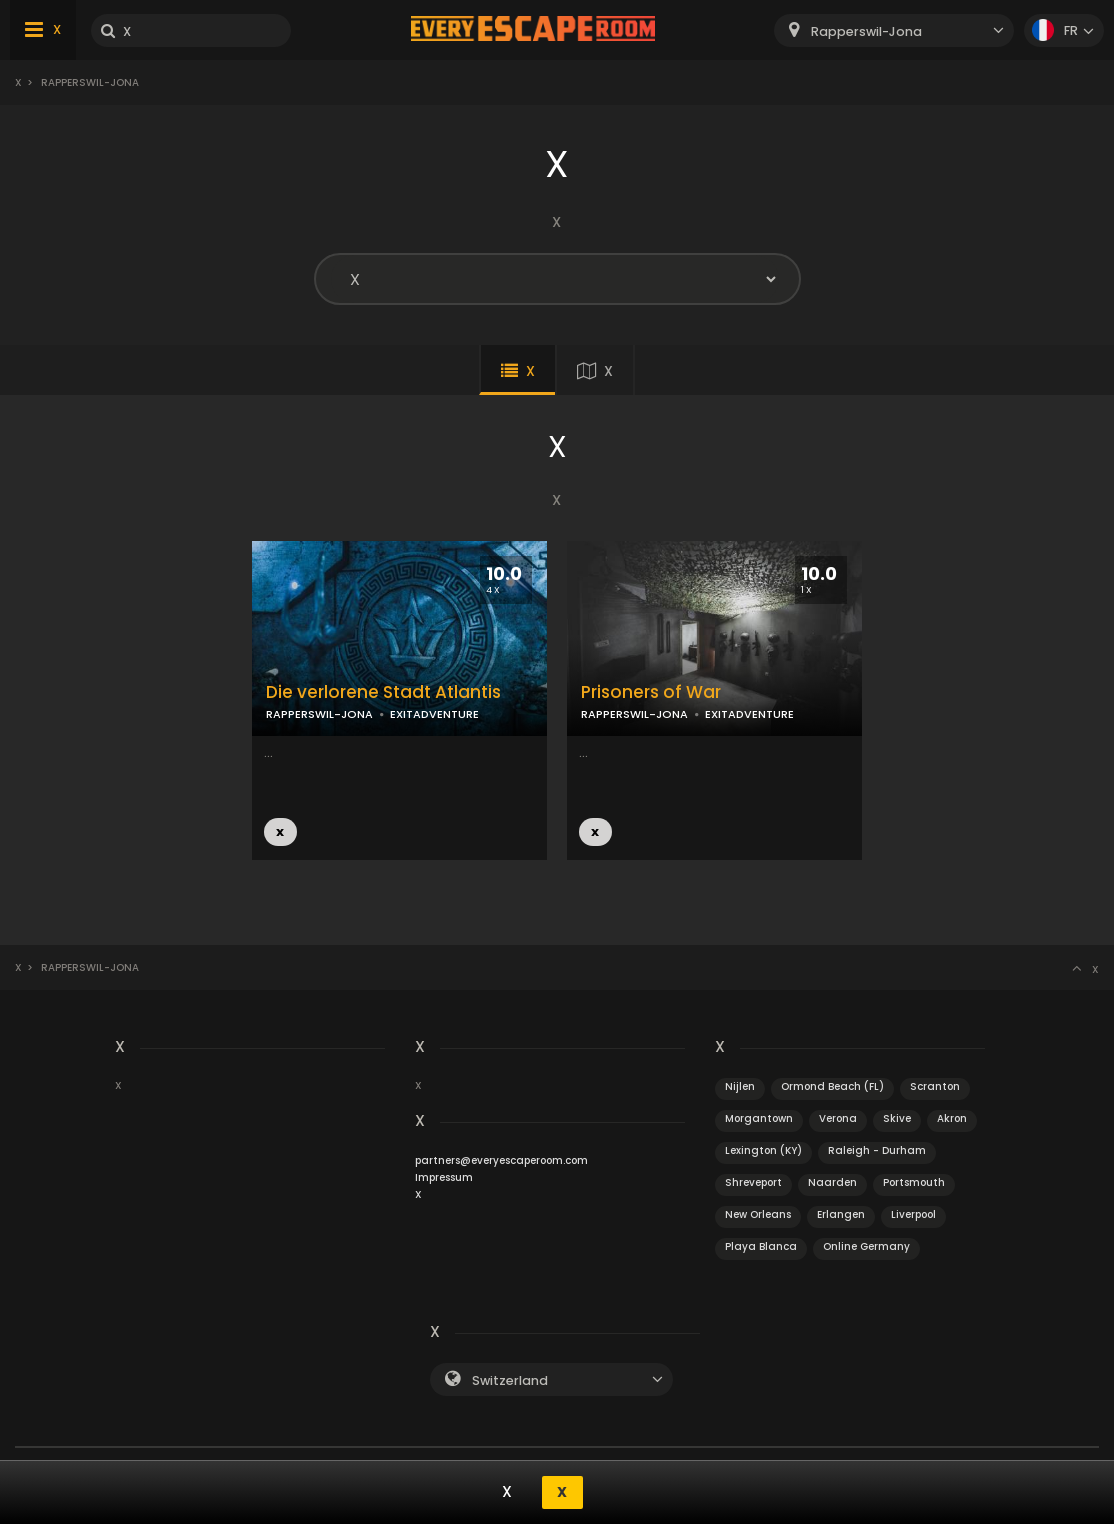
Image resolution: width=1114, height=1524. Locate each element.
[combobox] (894, 30)
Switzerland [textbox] (510, 1380)
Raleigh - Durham (877, 1150)
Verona (838, 1118)
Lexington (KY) (763, 1150)
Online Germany (866, 1246)
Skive (897, 1118)
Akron (952, 1118)
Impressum (444, 1177)
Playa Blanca (761, 1246)
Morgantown (759, 1118)
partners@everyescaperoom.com (501, 1160)
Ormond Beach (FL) (832, 1086)
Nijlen (740, 1086)
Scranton (935, 1086)
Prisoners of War (651, 692)
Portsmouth (914, 1182)
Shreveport (753, 1182)
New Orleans (758, 1214)
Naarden (832, 1182)
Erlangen (841, 1214)
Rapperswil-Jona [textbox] (866, 31)
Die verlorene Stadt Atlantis (383, 692)
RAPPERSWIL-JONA (319, 714)
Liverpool (913, 1214)
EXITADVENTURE (434, 714)
